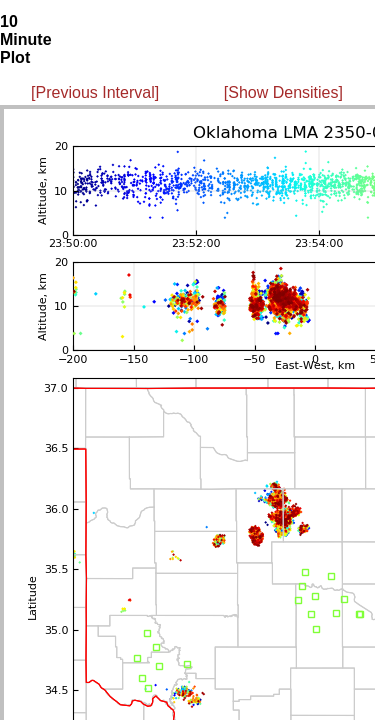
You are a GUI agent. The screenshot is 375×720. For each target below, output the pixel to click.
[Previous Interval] (95, 92)
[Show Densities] (283, 92)
